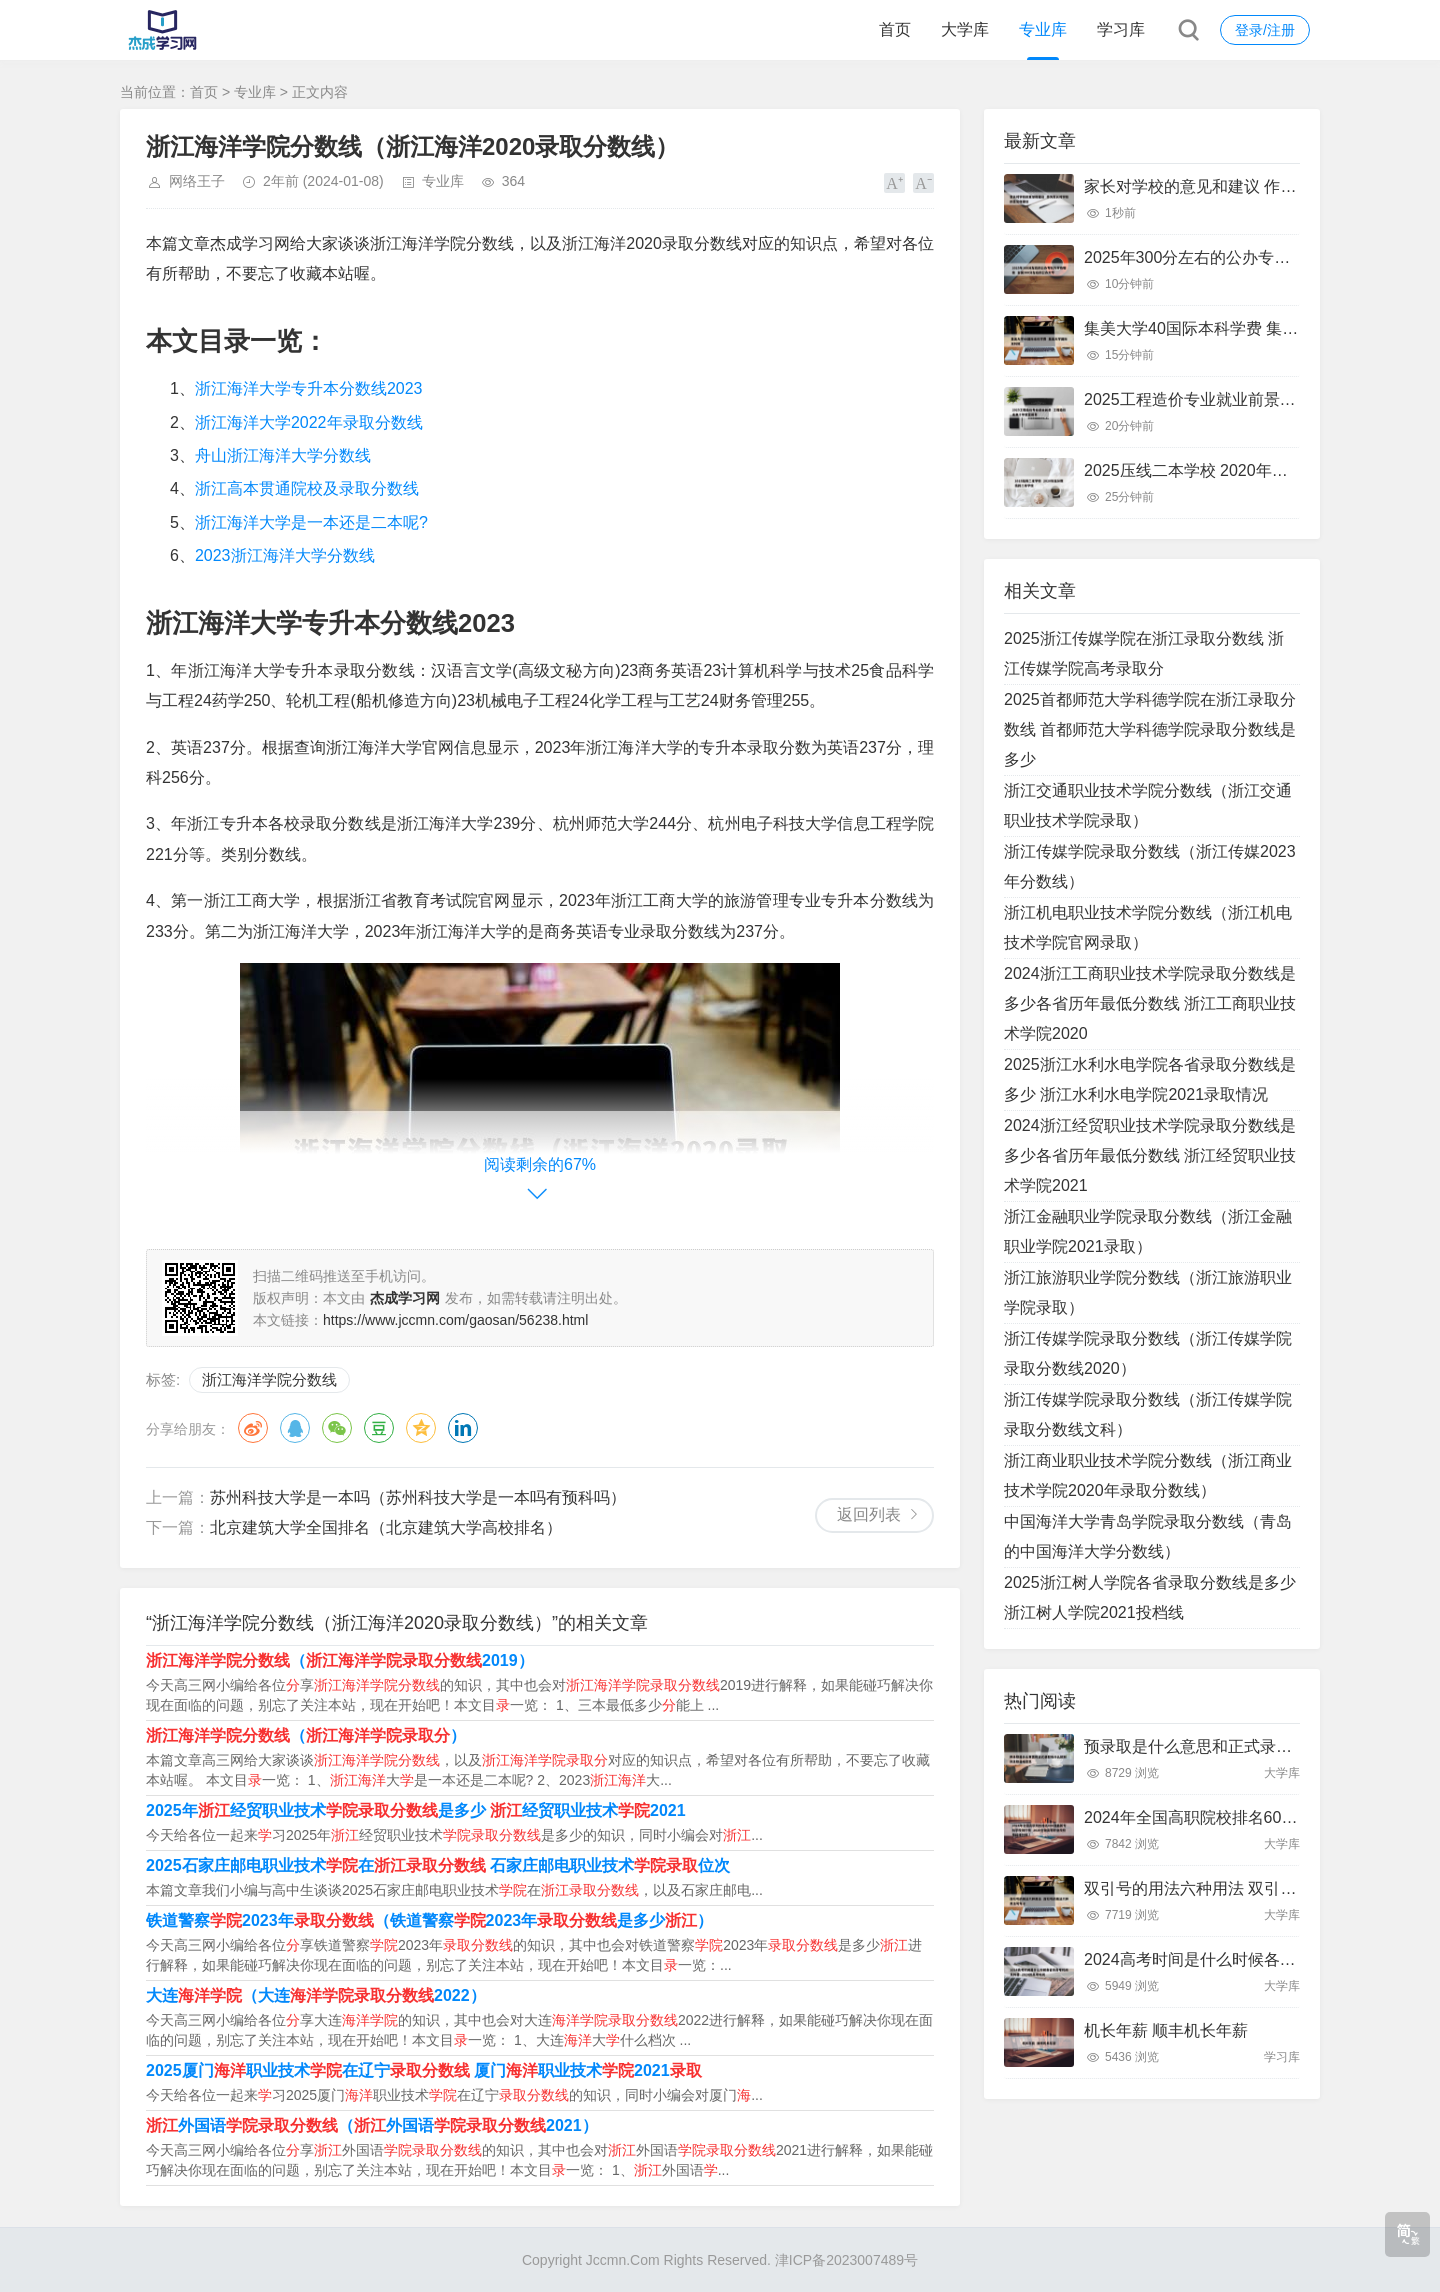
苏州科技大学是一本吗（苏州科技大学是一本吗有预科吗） (418, 1497)
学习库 (1121, 29)
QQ (295, 1428)
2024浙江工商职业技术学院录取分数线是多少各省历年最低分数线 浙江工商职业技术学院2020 (1150, 1003)
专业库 (1043, 29)
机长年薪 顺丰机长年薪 (1166, 2030)
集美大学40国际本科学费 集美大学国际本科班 (1247, 328)
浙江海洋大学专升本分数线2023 (309, 388)
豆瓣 (379, 1428)
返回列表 (869, 1514)
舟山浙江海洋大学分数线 (283, 455)
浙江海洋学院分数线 (269, 1379)
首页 (895, 29)
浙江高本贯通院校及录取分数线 (307, 488)
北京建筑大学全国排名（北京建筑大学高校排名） (386, 1527)
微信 (337, 1428)
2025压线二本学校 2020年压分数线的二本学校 (1250, 470)
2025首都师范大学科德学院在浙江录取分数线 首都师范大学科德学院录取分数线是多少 (1150, 729)
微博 (253, 1428)
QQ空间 (421, 1428)
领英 (463, 1428)
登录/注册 (1265, 30)
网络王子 (197, 181)
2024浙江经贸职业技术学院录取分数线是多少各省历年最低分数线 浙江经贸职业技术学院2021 (1150, 1155)
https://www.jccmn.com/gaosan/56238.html (455, 1320)
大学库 (965, 29)
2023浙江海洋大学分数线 (285, 555)
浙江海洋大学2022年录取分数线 (309, 422)
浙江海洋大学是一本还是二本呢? (311, 522)
